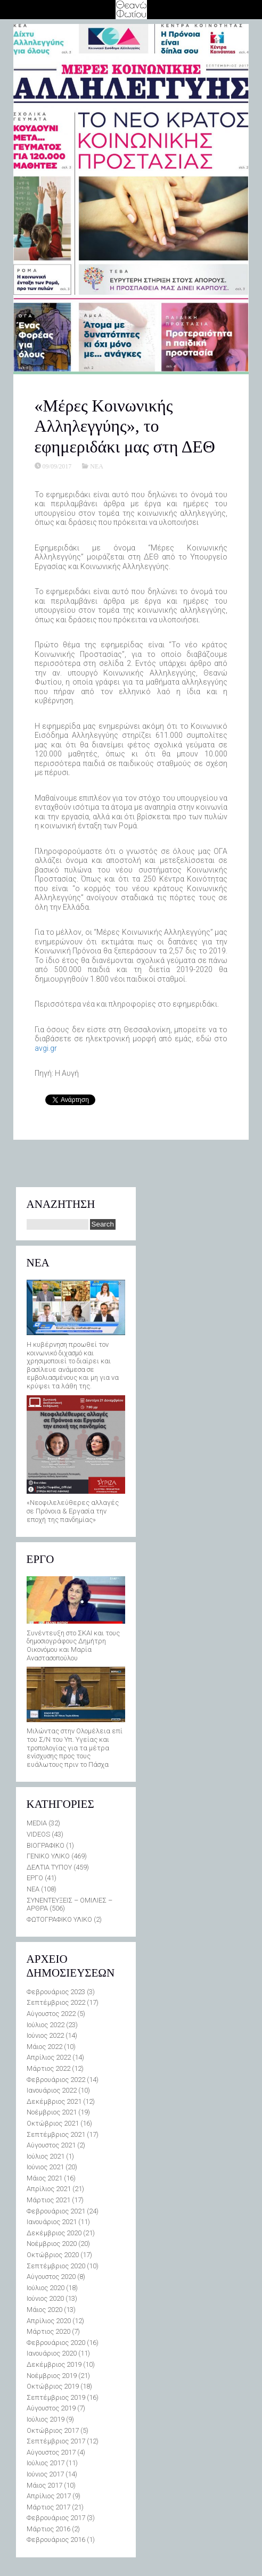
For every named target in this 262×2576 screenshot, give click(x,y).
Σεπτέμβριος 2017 (56, 2441)
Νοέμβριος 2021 (52, 2112)
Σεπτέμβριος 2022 (56, 2002)
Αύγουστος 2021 (51, 2145)
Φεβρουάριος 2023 (56, 1992)
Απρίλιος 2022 (49, 2057)
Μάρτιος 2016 (48, 2529)
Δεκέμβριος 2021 (54, 2101)
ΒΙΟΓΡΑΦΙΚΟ (45, 1845)
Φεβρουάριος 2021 (56, 2211)
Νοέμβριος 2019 (52, 2376)
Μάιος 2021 (44, 2178)
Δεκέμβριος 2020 (54, 2233)
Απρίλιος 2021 (49, 2189)
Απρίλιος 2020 (49, 2321)
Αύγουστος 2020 (51, 2277)
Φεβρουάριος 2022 (56, 2080)
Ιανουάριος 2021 (52, 2222)
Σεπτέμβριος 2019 (56, 2397)
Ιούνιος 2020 (45, 2298)
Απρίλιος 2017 (49, 2496)
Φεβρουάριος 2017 (56, 2518)
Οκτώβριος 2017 (53, 2430)
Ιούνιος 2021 (45, 2167)
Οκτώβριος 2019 (53, 2386)
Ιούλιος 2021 (45, 2156)
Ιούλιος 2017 (45, 2463)
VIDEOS (38, 1834)
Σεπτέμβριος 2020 (56, 2266)
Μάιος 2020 (44, 2310)
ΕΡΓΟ (35, 1878)
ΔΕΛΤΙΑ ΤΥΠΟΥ (49, 1867)
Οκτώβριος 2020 (53, 2255)
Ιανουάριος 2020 (52, 2353)
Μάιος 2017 (44, 2485)
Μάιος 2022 (44, 2047)
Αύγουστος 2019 (51, 2408)
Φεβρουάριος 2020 (56, 2343)
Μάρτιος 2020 (48, 2331)
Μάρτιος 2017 (48, 2507)
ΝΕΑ (96, 466)
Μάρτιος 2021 (48, 2200)
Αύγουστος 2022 (51, 2014)
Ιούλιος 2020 (45, 2288)
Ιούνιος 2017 (45, 2474)
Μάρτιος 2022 (48, 2068)
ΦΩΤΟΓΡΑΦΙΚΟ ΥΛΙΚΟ (59, 1919)
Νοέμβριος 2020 (52, 2244)
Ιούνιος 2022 (45, 2035)
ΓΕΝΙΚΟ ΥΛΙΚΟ (48, 1856)
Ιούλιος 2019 (45, 2419)
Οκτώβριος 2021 (53, 2123)
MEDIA (37, 1823)
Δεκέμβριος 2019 (54, 2364)
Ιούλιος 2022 (45, 2025)
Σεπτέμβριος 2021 (56, 2134)
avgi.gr (46, 1048)
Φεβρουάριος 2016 (56, 2540)
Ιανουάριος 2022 (52, 2090)
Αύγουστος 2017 (51, 2452)
